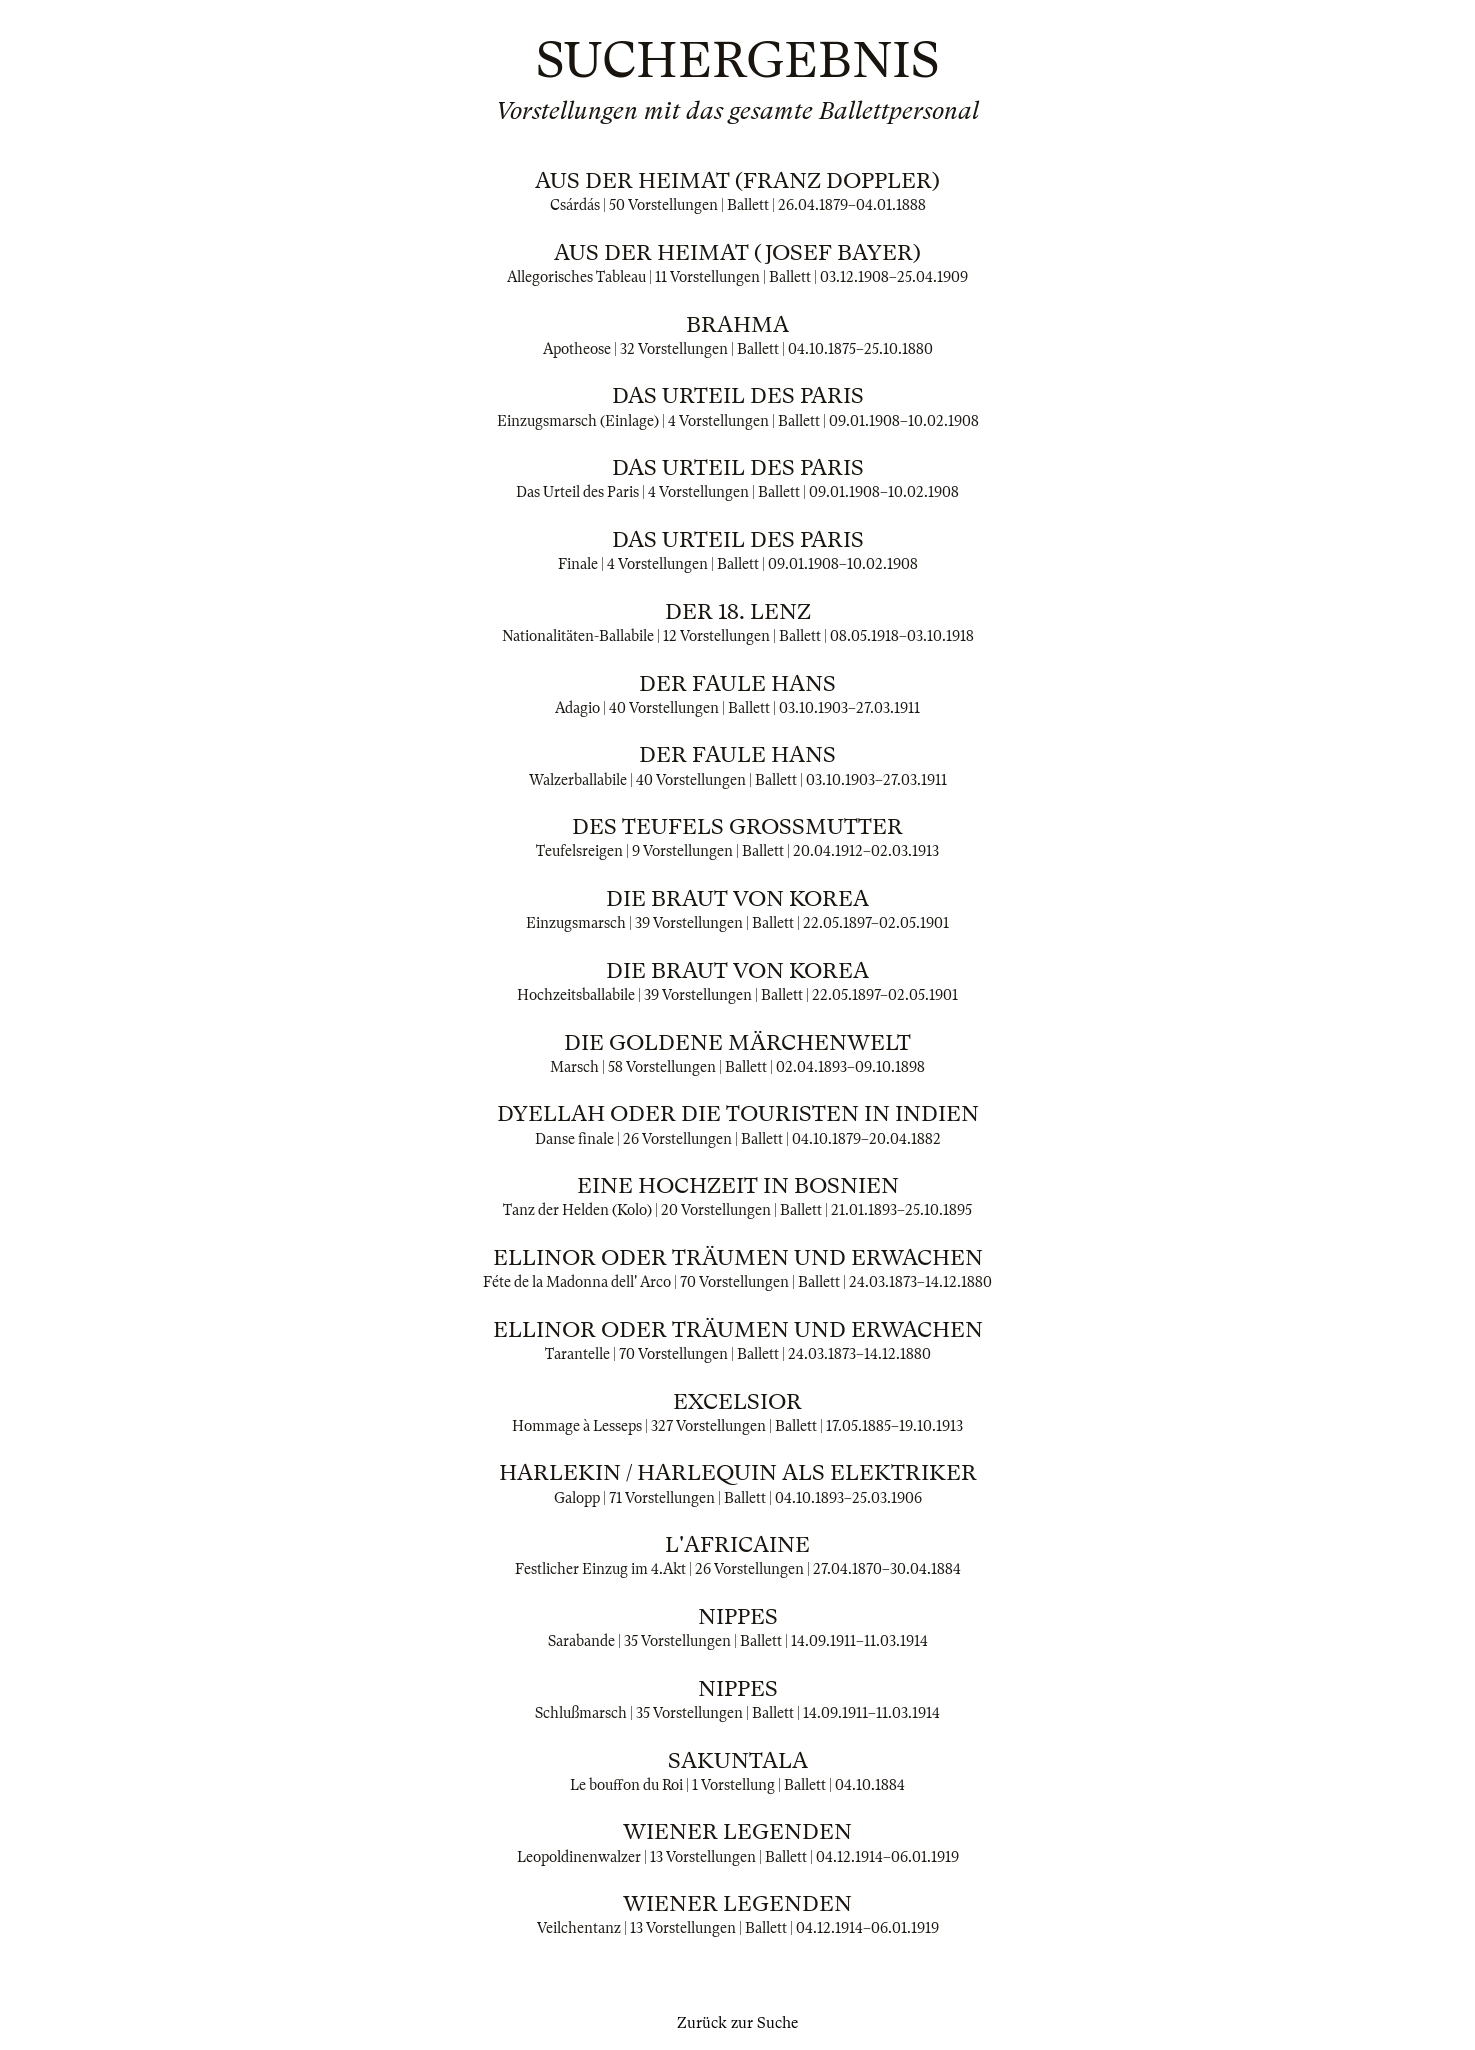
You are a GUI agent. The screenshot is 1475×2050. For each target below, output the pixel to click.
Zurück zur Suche (737, 2023)
